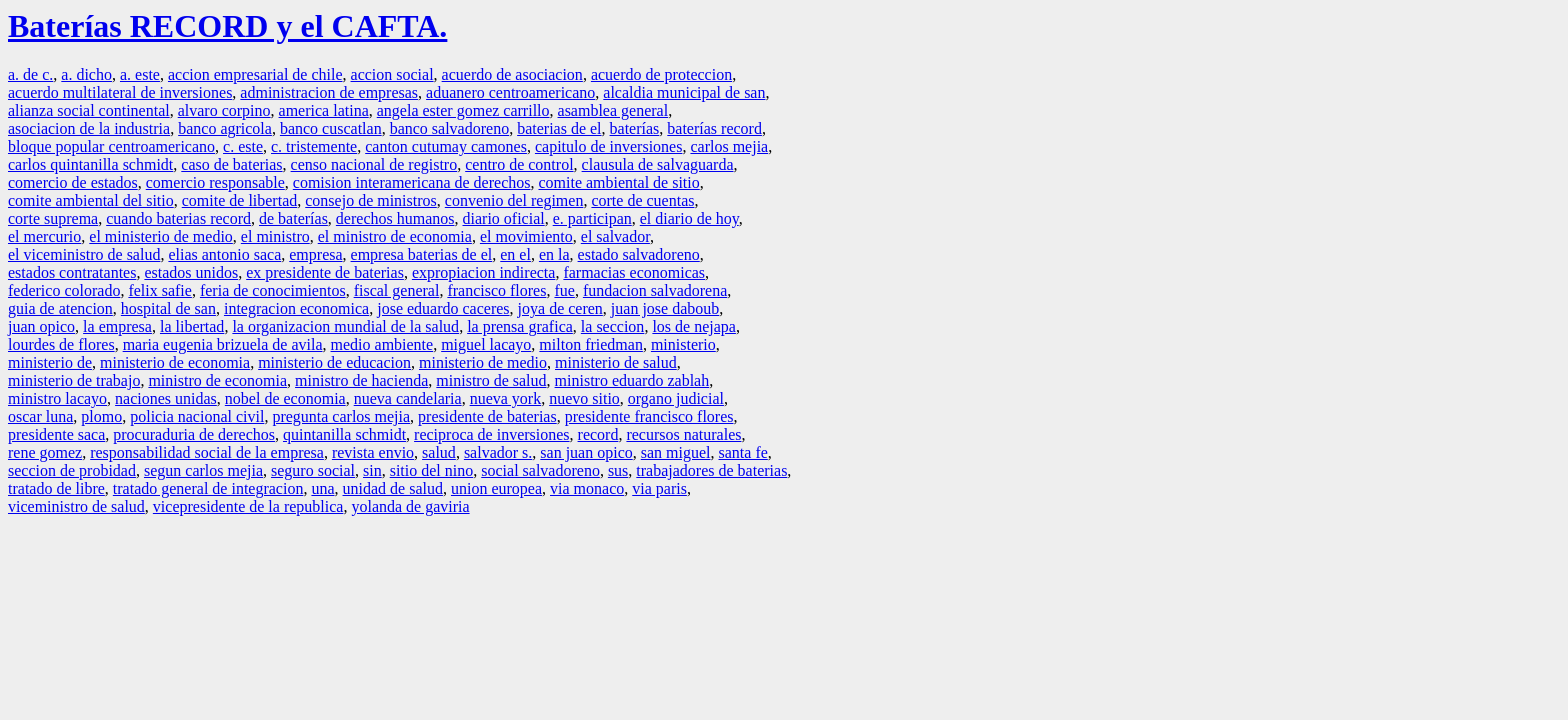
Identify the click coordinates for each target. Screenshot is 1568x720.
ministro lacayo (57, 398)
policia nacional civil (197, 416)
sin (372, 470)
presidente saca (56, 434)
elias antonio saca (224, 254)
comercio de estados (73, 182)
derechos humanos (395, 218)
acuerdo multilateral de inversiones (120, 92)
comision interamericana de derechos (412, 182)
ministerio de (50, 362)
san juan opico (586, 452)
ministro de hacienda (361, 380)
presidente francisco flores (649, 416)
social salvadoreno (540, 470)
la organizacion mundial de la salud (345, 326)
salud (439, 452)
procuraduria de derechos (194, 434)
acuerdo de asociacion (512, 74)
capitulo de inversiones (609, 146)
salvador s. (498, 452)
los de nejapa (694, 326)
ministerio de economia (175, 362)
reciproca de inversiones (491, 434)
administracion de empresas (329, 92)
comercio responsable (215, 182)
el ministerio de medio (161, 236)
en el (515, 254)
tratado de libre (56, 488)
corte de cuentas (642, 200)
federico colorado (64, 290)
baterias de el (559, 128)
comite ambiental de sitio (618, 182)
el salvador (615, 236)
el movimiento (526, 236)
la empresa (117, 326)
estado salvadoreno (639, 254)
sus (618, 470)
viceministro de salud (76, 506)
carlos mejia (729, 146)
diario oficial (504, 218)
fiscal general (397, 290)
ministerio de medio (483, 362)
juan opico (41, 326)
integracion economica (296, 308)
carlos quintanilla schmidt (90, 164)
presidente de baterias (487, 416)
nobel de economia (285, 398)
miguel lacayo (486, 344)
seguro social (313, 470)
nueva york (506, 398)
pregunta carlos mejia (341, 416)
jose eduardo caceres (443, 308)
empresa (315, 254)
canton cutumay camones (446, 146)
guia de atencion (60, 308)
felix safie (160, 290)
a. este (140, 74)
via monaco (587, 488)
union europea (496, 488)
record (598, 434)
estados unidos (191, 272)
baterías (635, 128)
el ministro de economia (395, 236)
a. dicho (86, 74)
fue (564, 290)
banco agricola (225, 128)
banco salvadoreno (450, 128)
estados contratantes (72, 272)
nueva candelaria (408, 398)
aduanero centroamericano (510, 92)
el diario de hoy (689, 218)
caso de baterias (231, 164)
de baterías (293, 218)
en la (554, 254)
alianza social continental (89, 110)
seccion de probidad (72, 470)
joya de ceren (560, 308)
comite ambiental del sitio (91, 200)
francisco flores (496, 290)
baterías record (714, 128)
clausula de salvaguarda (658, 164)
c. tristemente (314, 146)
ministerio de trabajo (74, 380)
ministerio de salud (616, 362)
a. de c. (30, 74)
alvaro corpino (224, 110)
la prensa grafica (520, 326)
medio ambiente (382, 344)
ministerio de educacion (334, 362)
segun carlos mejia (203, 470)
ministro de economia (217, 380)
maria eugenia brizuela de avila (223, 344)
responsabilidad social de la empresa (207, 452)
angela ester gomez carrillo (463, 110)
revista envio (373, 452)
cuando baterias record (178, 218)
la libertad (192, 326)
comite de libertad (240, 200)
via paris (659, 488)
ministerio (683, 344)
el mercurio (44, 236)
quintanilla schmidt (344, 434)
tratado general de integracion (208, 488)
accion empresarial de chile (255, 74)
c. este (243, 146)
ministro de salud (491, 380)
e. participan (592, 218)
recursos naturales (683, 434)
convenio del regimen (514, 200)
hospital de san (168, 308)
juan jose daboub (665, 308)
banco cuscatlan (331, 128)
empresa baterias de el (422, 254)
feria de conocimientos (273, 290)
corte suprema (53, 218)
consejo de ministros (371, 200)
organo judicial (676, 398)
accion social (392, 74)
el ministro (275, 236)
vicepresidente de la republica (248, 506)
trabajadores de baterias (711, 470)
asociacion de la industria (89, 128)
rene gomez (45, 452)
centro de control (519, 164)
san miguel (676, 452)
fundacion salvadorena (655, 290)
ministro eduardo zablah (632, 380)
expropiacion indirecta (484, 272)
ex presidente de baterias (325, 272)
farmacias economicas (634, 272)
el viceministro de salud (84, 254)
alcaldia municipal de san (684, 92)
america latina (324, 110)
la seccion (613, 326)
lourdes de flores (61, 344)
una (322, 488)
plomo (101, 416)
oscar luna (40, 416)
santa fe (743, 452)
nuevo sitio (584, 398)
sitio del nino (432, 470)
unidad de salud (393, 488)
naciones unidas (166, 398)
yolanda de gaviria (410, 506)
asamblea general (613, 110)
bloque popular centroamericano (111, 146)
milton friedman (591, 344)
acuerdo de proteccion (661, 74)
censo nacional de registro (374, 164)
